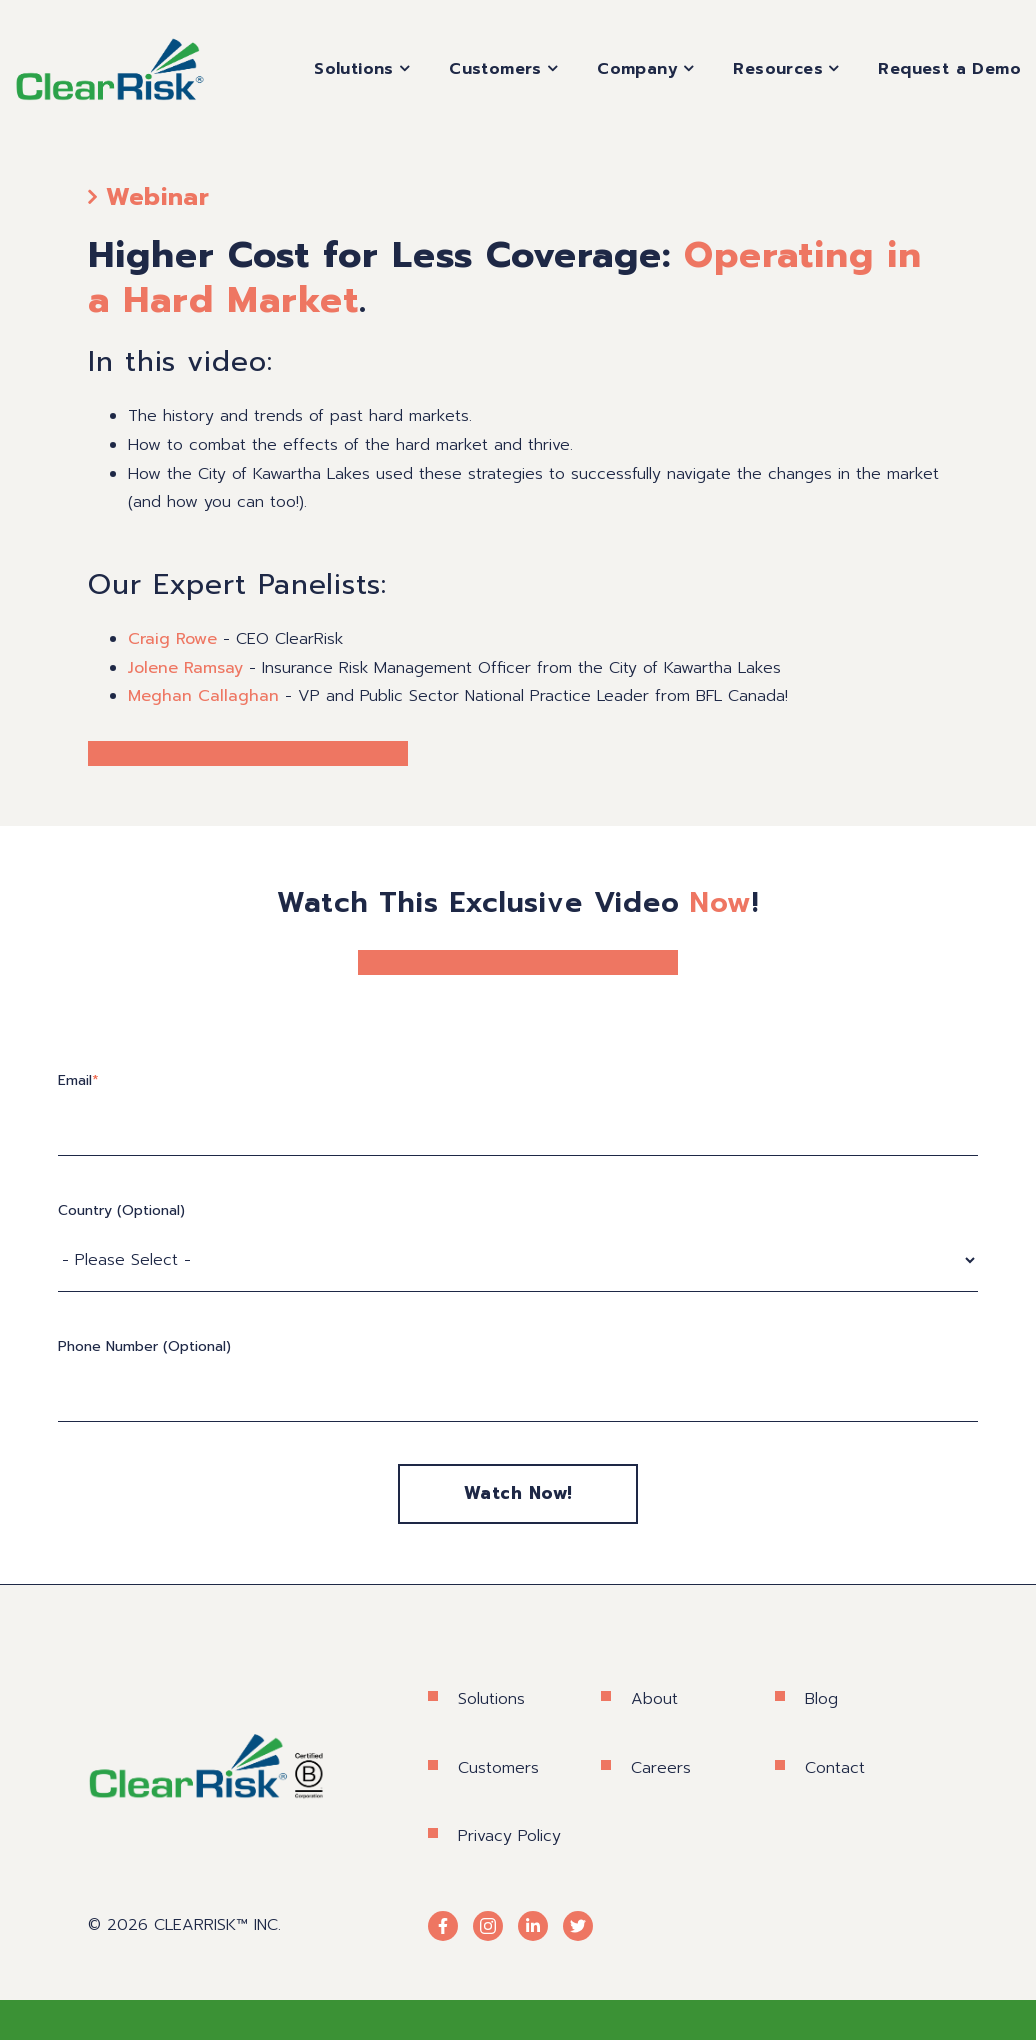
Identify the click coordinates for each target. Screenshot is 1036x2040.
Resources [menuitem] (778, 69)
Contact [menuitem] (835, 1768)
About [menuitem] (654, 1699)
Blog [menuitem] (821, 1699)
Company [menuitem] (637, 69)
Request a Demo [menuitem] (949, 69)
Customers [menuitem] (495, 69)
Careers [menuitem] (661, 1768)
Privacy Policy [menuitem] (509, 1836)
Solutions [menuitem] (354, 69)
